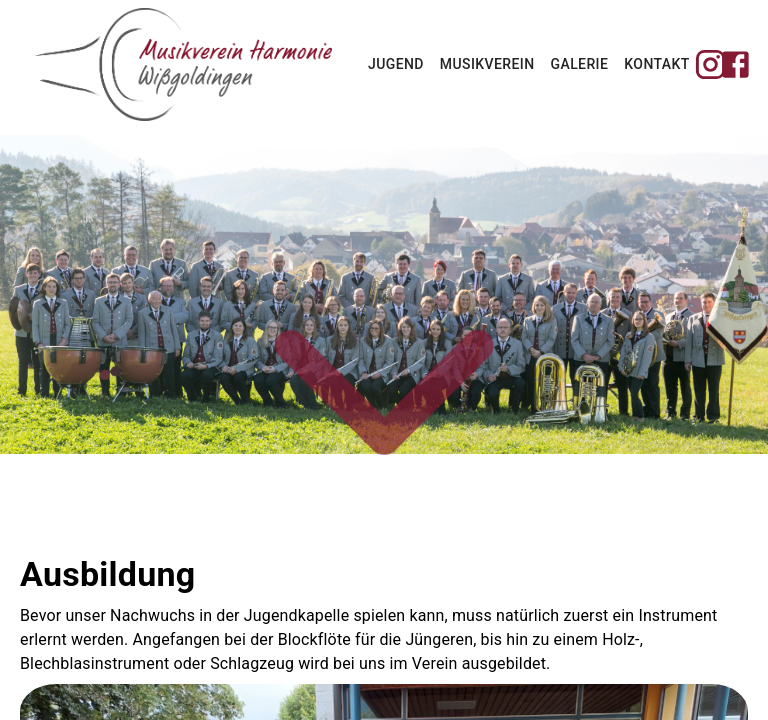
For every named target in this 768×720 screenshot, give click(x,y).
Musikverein (487, 64)
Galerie (580, 64)
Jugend (396, 64)
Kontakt (656, 64)
